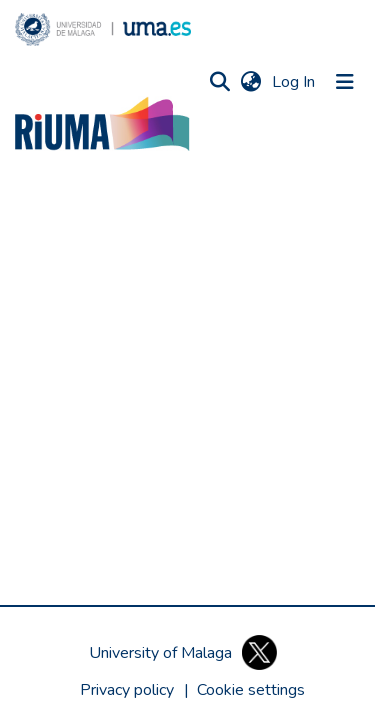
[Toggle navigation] (345, 82)
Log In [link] (294, 82)
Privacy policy (127, 690)
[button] (103, 29)
